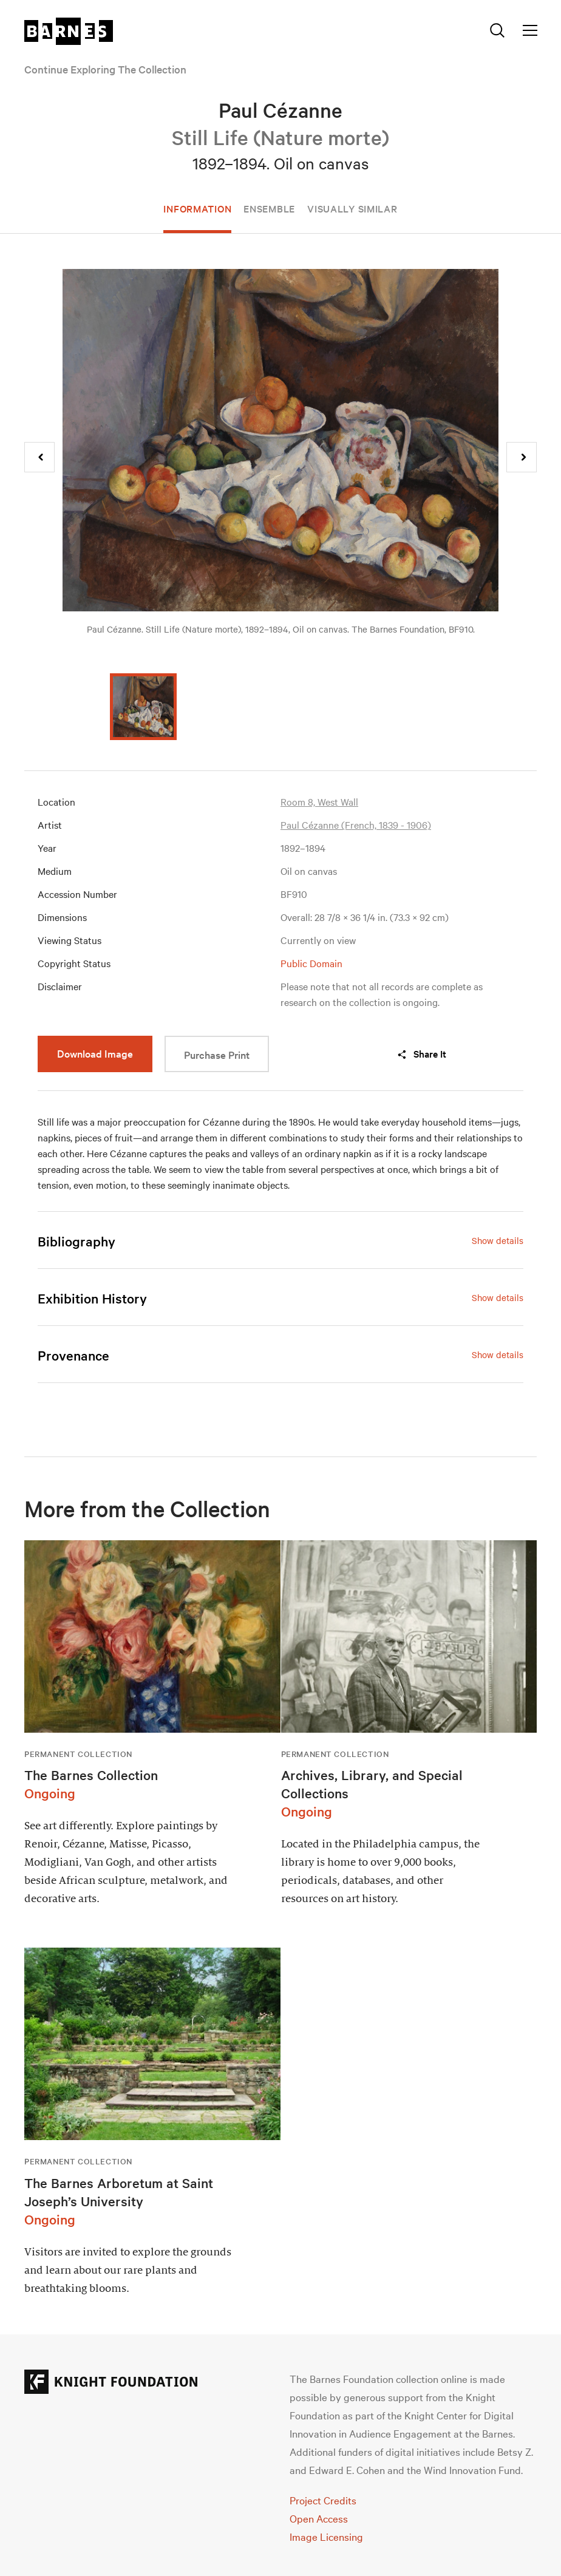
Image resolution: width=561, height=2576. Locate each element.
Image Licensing (326, 2536)
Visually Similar (352, 208)
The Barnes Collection (91, 1774)
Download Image (95, 1053)
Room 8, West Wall (319, 801)
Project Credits (323, 2500)
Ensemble (269, 208)
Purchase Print (217, 1054)
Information (197, 208)
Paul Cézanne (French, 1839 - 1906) (355, 824)
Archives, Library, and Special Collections (372, 1783)
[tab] (280, 1241)
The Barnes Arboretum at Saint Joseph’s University (118, 2191)
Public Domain (311, 963)
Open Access (319, 2518)
